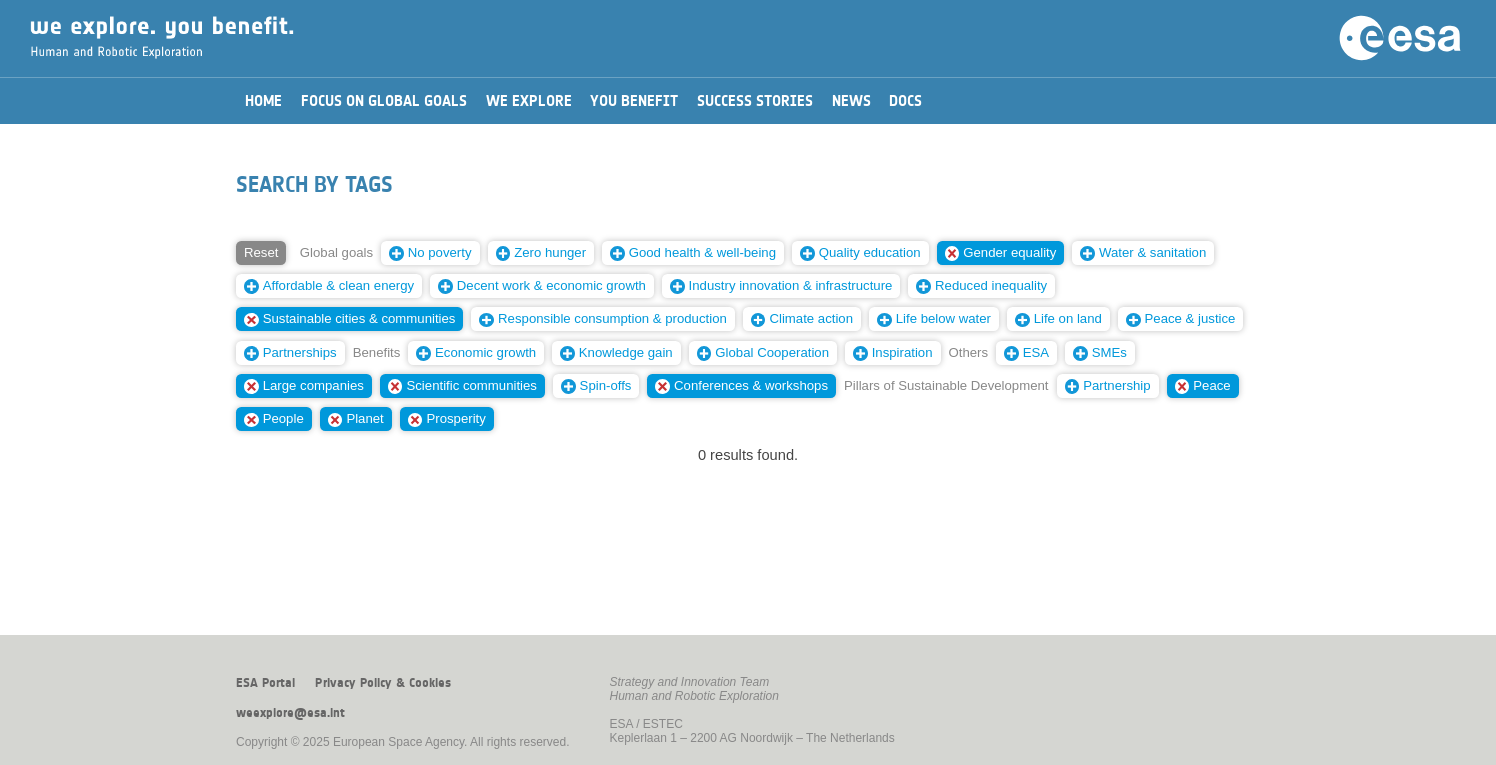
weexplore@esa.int (290, 713)
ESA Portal (265, 683)
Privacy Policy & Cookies (383, 683)
